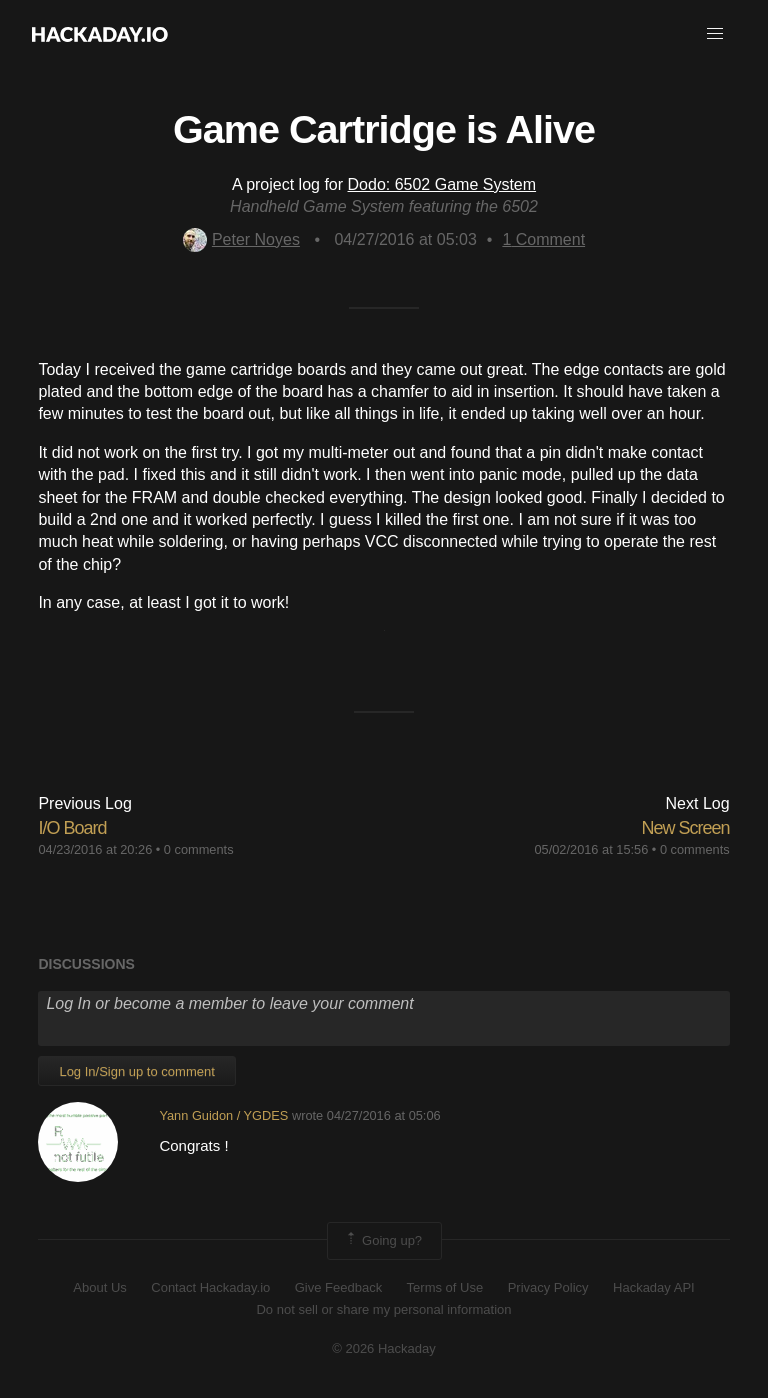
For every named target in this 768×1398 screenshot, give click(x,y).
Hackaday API (654, 1287)
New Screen (686, 828)
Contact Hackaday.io (210, 1287)
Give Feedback (338, 1287)
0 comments (199, 849)
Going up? (383, 1241)
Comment (543, 239)
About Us (99, 1287)
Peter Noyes (241, 239)
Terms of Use (445, 1287)
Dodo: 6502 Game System (442, 184)
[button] (715, 34)
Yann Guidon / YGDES (223, 1115)
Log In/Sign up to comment (136, 1071)
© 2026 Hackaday (384, 1348)
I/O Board (72, 828)
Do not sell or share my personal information (383, 1309)
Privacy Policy (548, 1287)
